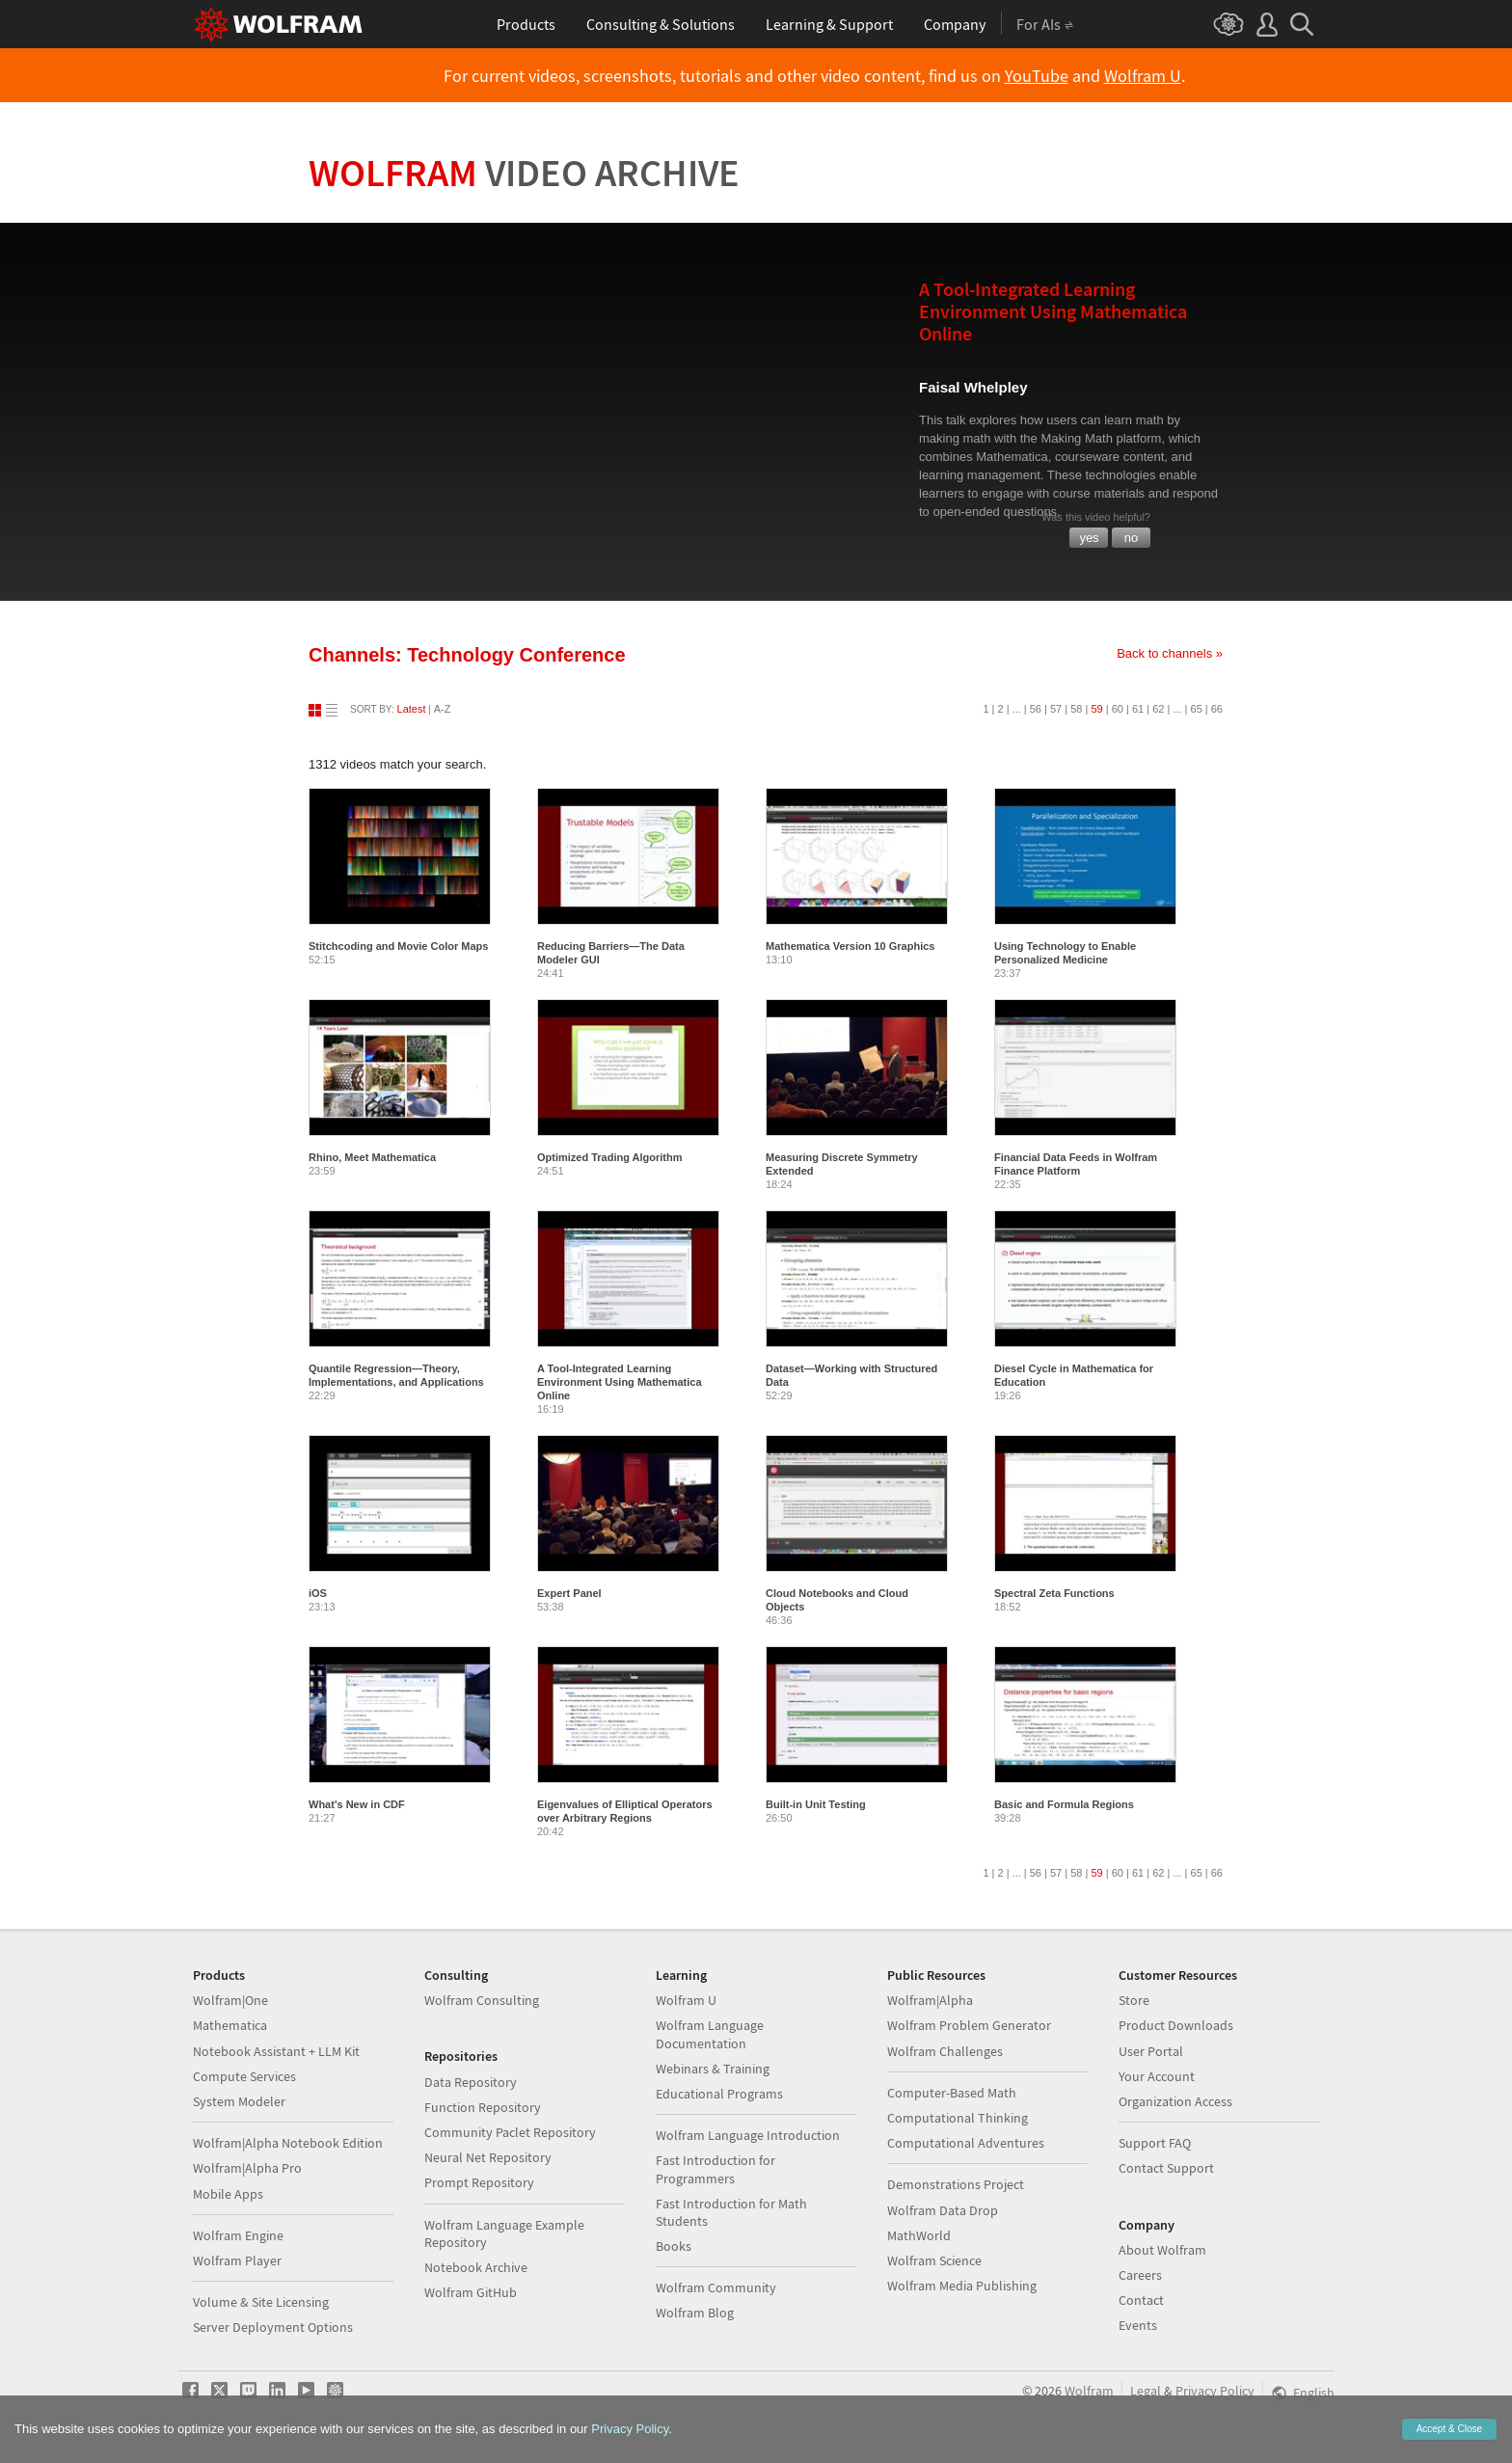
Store (1134, 2000)
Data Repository (470, 2082)
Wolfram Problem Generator (969, 2025)
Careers (1140, 2275)
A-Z (442, 709)
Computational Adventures (965, 2143)
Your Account (1157, 2076)
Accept (1449, 2428)
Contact (1141, 2300)
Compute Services (244, 2076)
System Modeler (239, 2101)
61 (1138, 709)
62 (1158, 709)
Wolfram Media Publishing (962, 2285)
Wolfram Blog (695, 2312)
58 (1076, 709)
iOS (318, 1593)
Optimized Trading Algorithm (610, 1157)
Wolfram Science (934, 2260)
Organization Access (1175, 2101)
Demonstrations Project (955, 2184)
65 (1196, 709)
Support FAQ (1155, 2143)
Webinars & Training (713, 2068)
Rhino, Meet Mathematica (372, 1157)
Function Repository (482, 2107)
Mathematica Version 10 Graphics (850, 946)
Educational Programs (719, 2093)
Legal (1145, 2390)
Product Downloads (1176, 2025)
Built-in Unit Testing (816, 1804)
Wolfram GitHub (470, 2292)
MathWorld (919, 2235)
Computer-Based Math (951, 2092)
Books (673, 2246)
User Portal (1151, 2051)
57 (1056, 709)
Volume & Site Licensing (261, 2302)
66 (1217, 709)
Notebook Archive (475, 2267)
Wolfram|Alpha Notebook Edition (288, 2143)
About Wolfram (1162, 2250)
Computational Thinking (957, 2117)
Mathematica (230, 2025)
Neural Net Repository (488, 2157)
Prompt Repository (479, 2182)
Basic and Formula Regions (1064, 1804)
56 (1035, 709)
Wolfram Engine (238, 2235)
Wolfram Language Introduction (748, 2135)
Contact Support (1166, 2168)
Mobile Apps (228, 2194)
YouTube (1036, 76)
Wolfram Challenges (945, 2051)
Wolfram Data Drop (942, 2210)
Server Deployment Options (273, 2327)
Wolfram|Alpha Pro (247, 2168)
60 (1117, 709)
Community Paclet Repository (510, 2132)
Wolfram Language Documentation (710, 2033)
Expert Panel (569, 1593)
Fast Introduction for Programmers (715, 2169)
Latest (411, 709)
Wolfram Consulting (481, 2000)
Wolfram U (1142, 76)
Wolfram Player (237, 2260)
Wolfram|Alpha (930, 2000)
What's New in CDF (357, 1804)
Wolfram (524, 173)
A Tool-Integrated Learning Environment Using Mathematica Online (619, 1382)
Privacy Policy (1215, 2390)
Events (1138, 2325)
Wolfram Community (716, 2287)
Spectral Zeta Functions (1054, 1593)
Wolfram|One (230, 2000)
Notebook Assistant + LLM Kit (276, 2051)
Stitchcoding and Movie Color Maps (398, 946)
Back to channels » (1170, 653)
